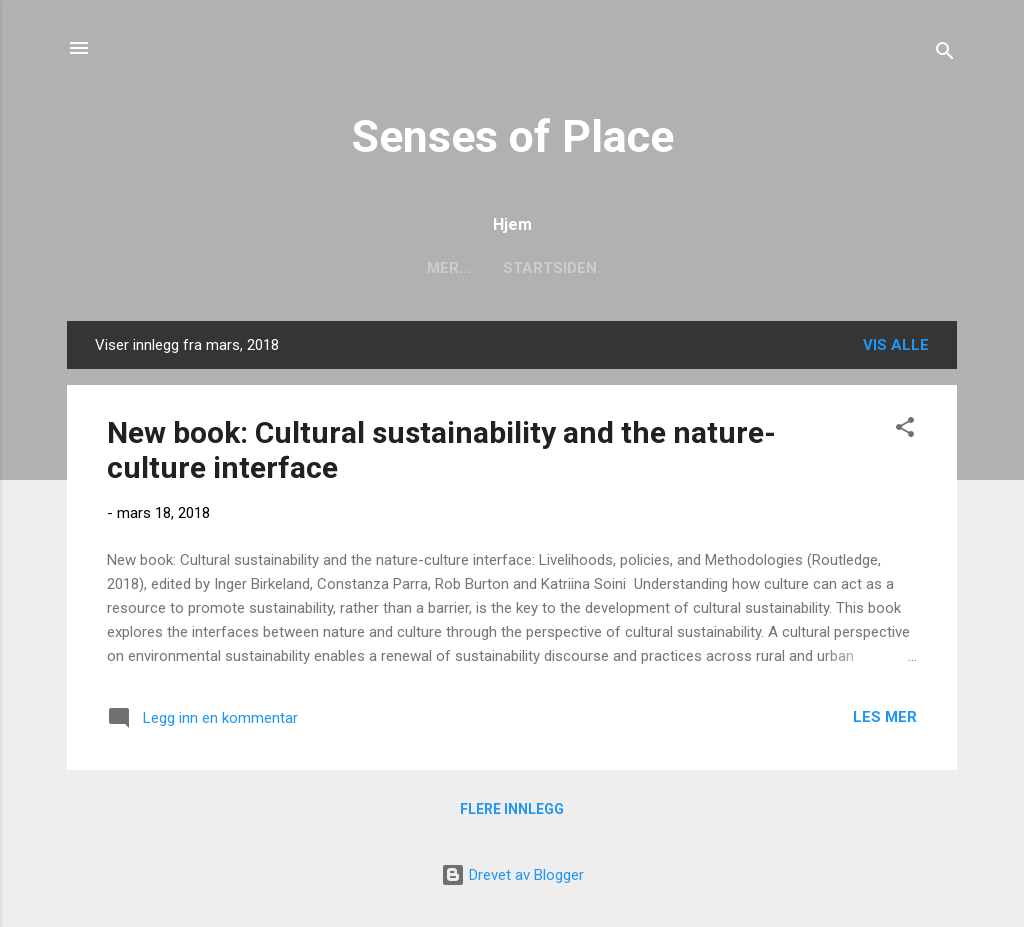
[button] (905, 430)
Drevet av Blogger (512, 875)
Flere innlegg (512, 809)
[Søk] (945, 54)
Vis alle (896, 345)
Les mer (885, 717)
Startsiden (512, 268)
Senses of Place (512, 136)
